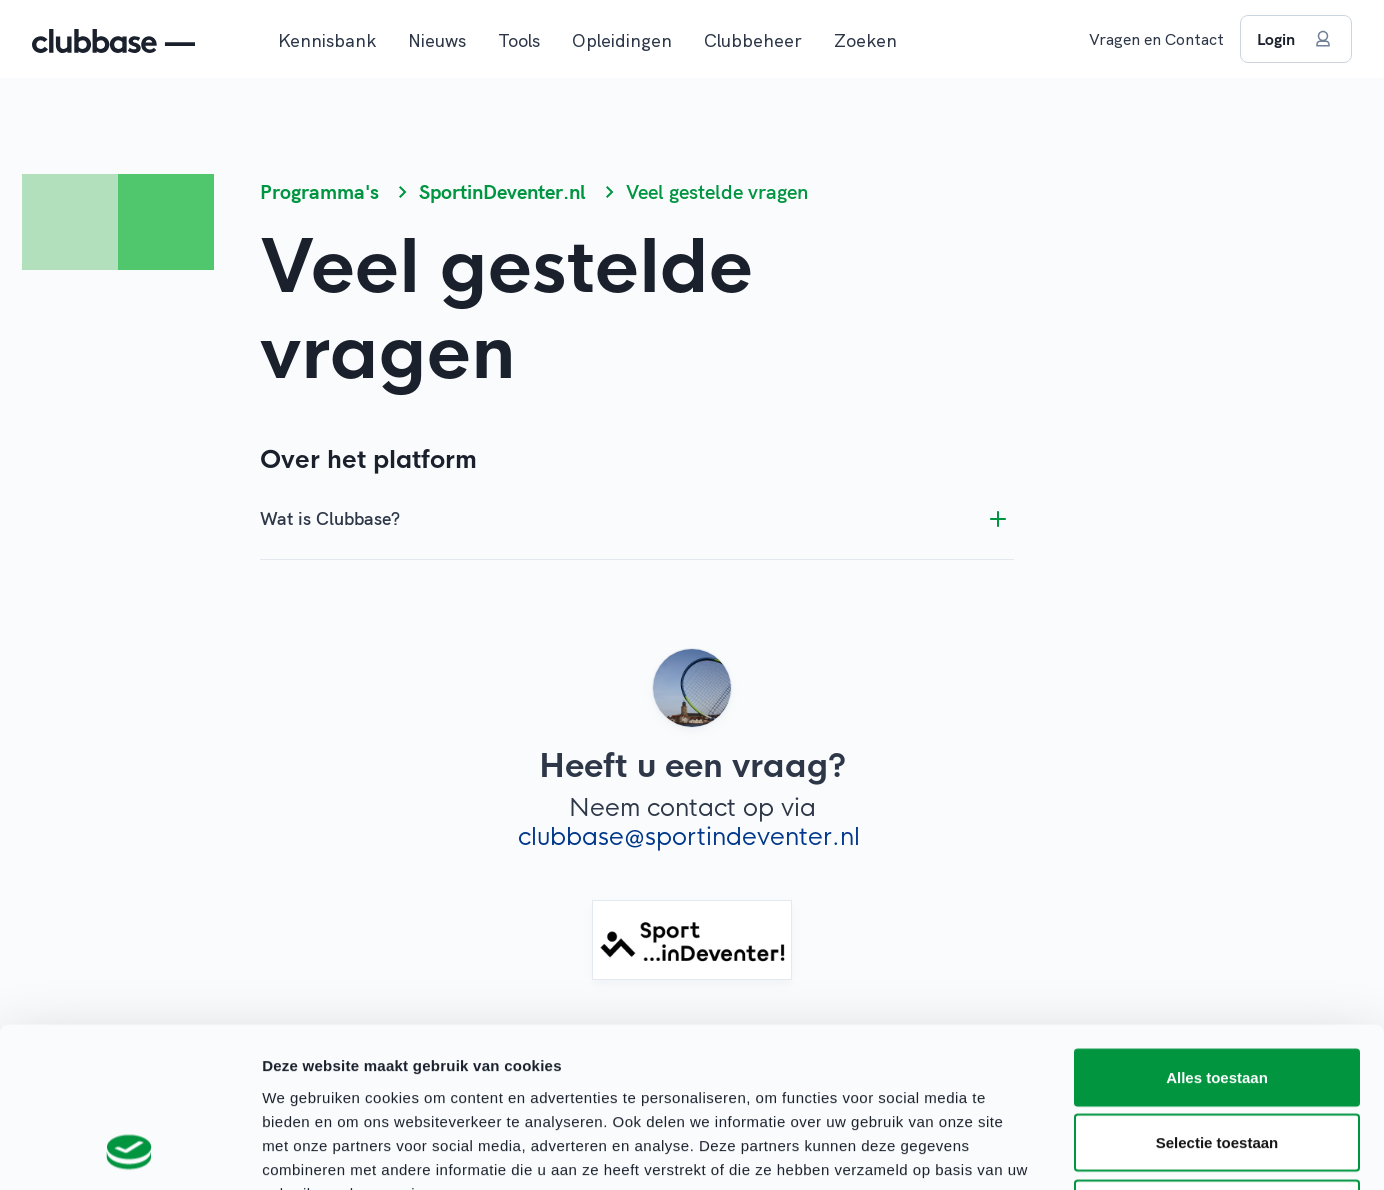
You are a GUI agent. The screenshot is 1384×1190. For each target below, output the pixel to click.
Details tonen (1080, 1150)
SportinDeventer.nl (502, 191)
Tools (519, 40)
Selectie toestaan (1217, 993)
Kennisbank (327, 40)
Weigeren (1216, 1058)
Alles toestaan (1217, 927)
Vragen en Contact (1156, 39)
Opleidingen (622, 40)
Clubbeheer (753, 40)
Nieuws (437, 40)
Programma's (319, 191)
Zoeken (865, 40)
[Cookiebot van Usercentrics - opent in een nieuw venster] (129, 1151)
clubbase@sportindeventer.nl (689, 837)
